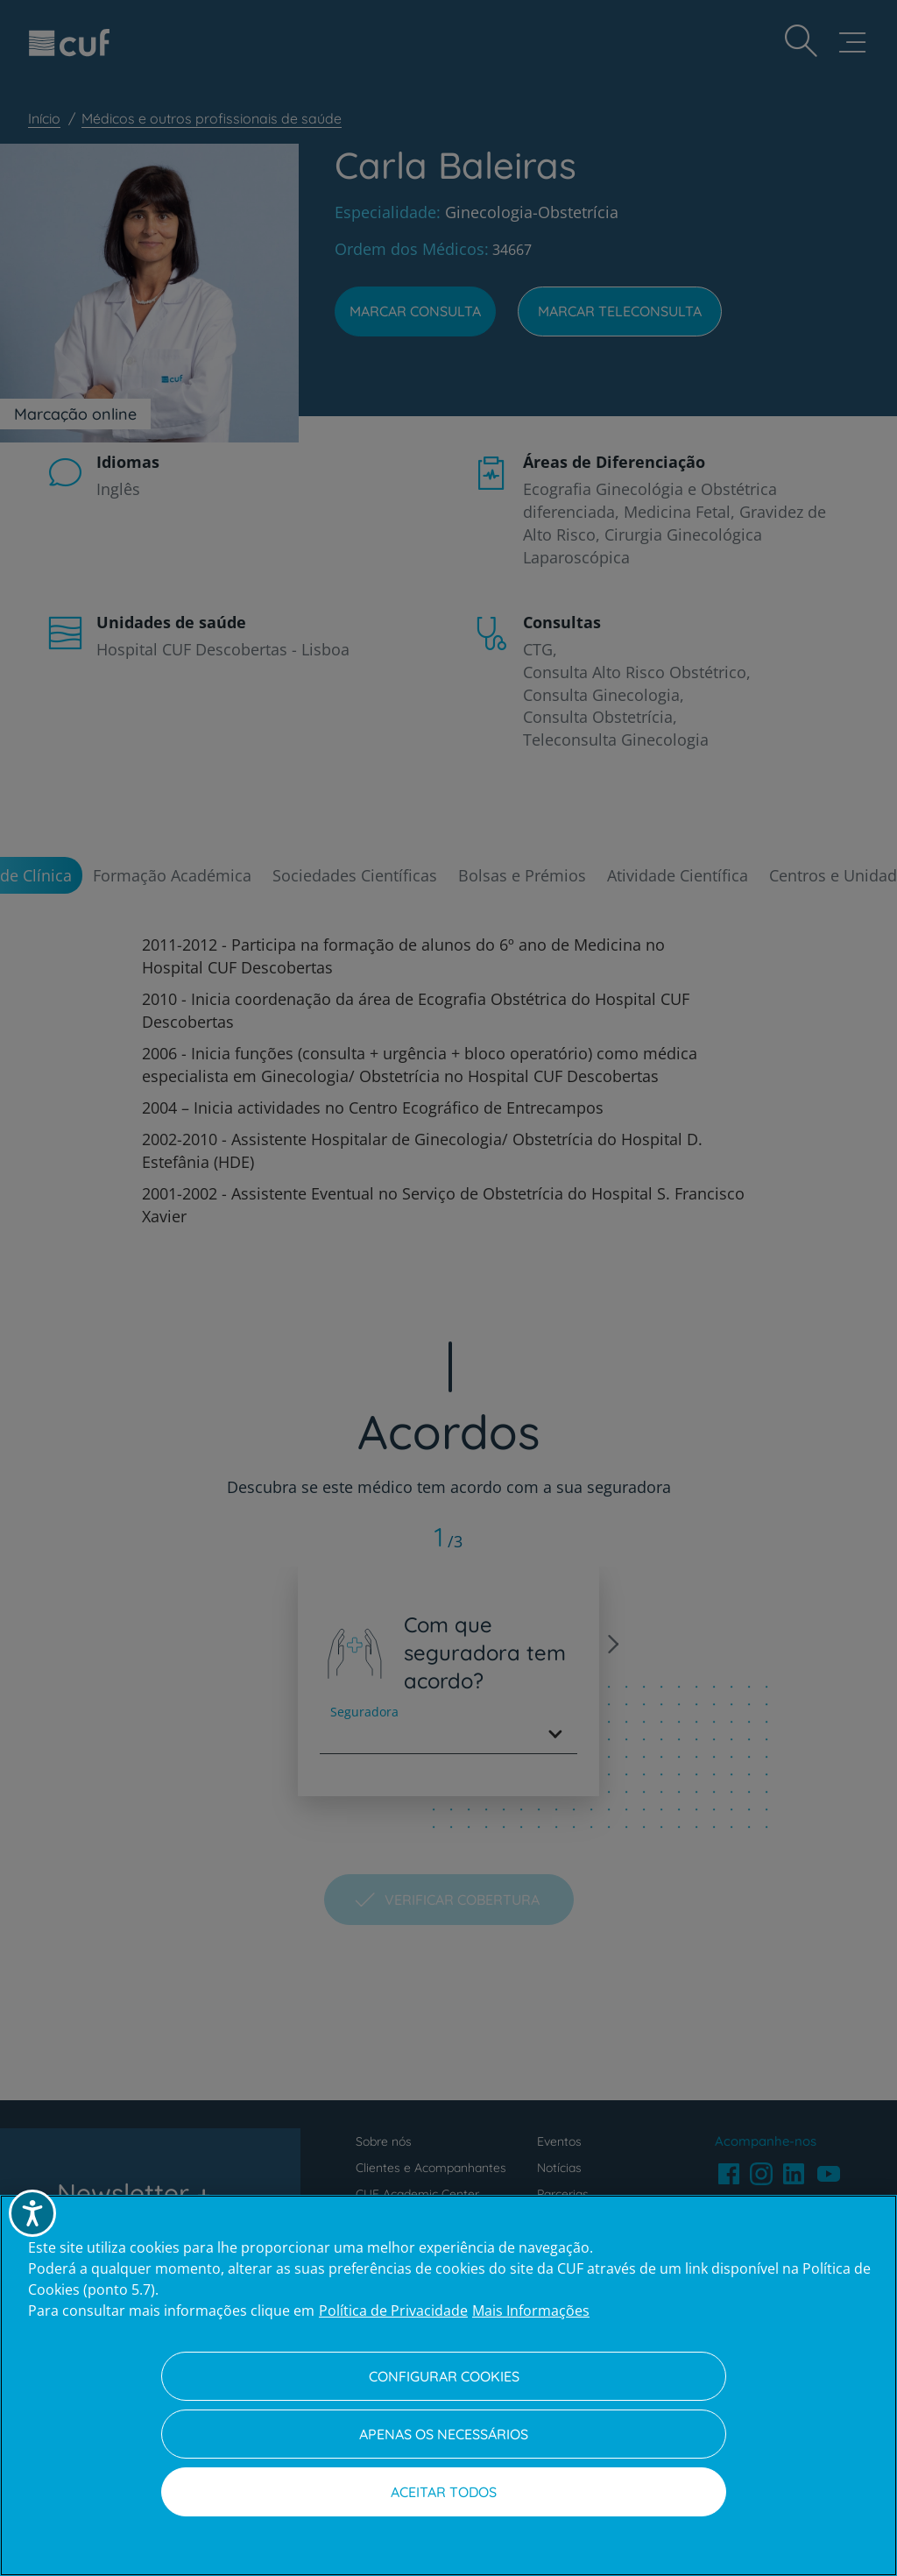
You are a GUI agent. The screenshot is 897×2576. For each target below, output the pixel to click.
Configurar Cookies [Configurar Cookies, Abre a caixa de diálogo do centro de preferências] (444, 2376)
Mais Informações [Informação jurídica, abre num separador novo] (531, 2310)
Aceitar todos (444, 2492)
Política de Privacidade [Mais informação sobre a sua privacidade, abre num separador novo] (393, 2310)
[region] (448, 2385)
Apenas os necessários (443, 2434)
